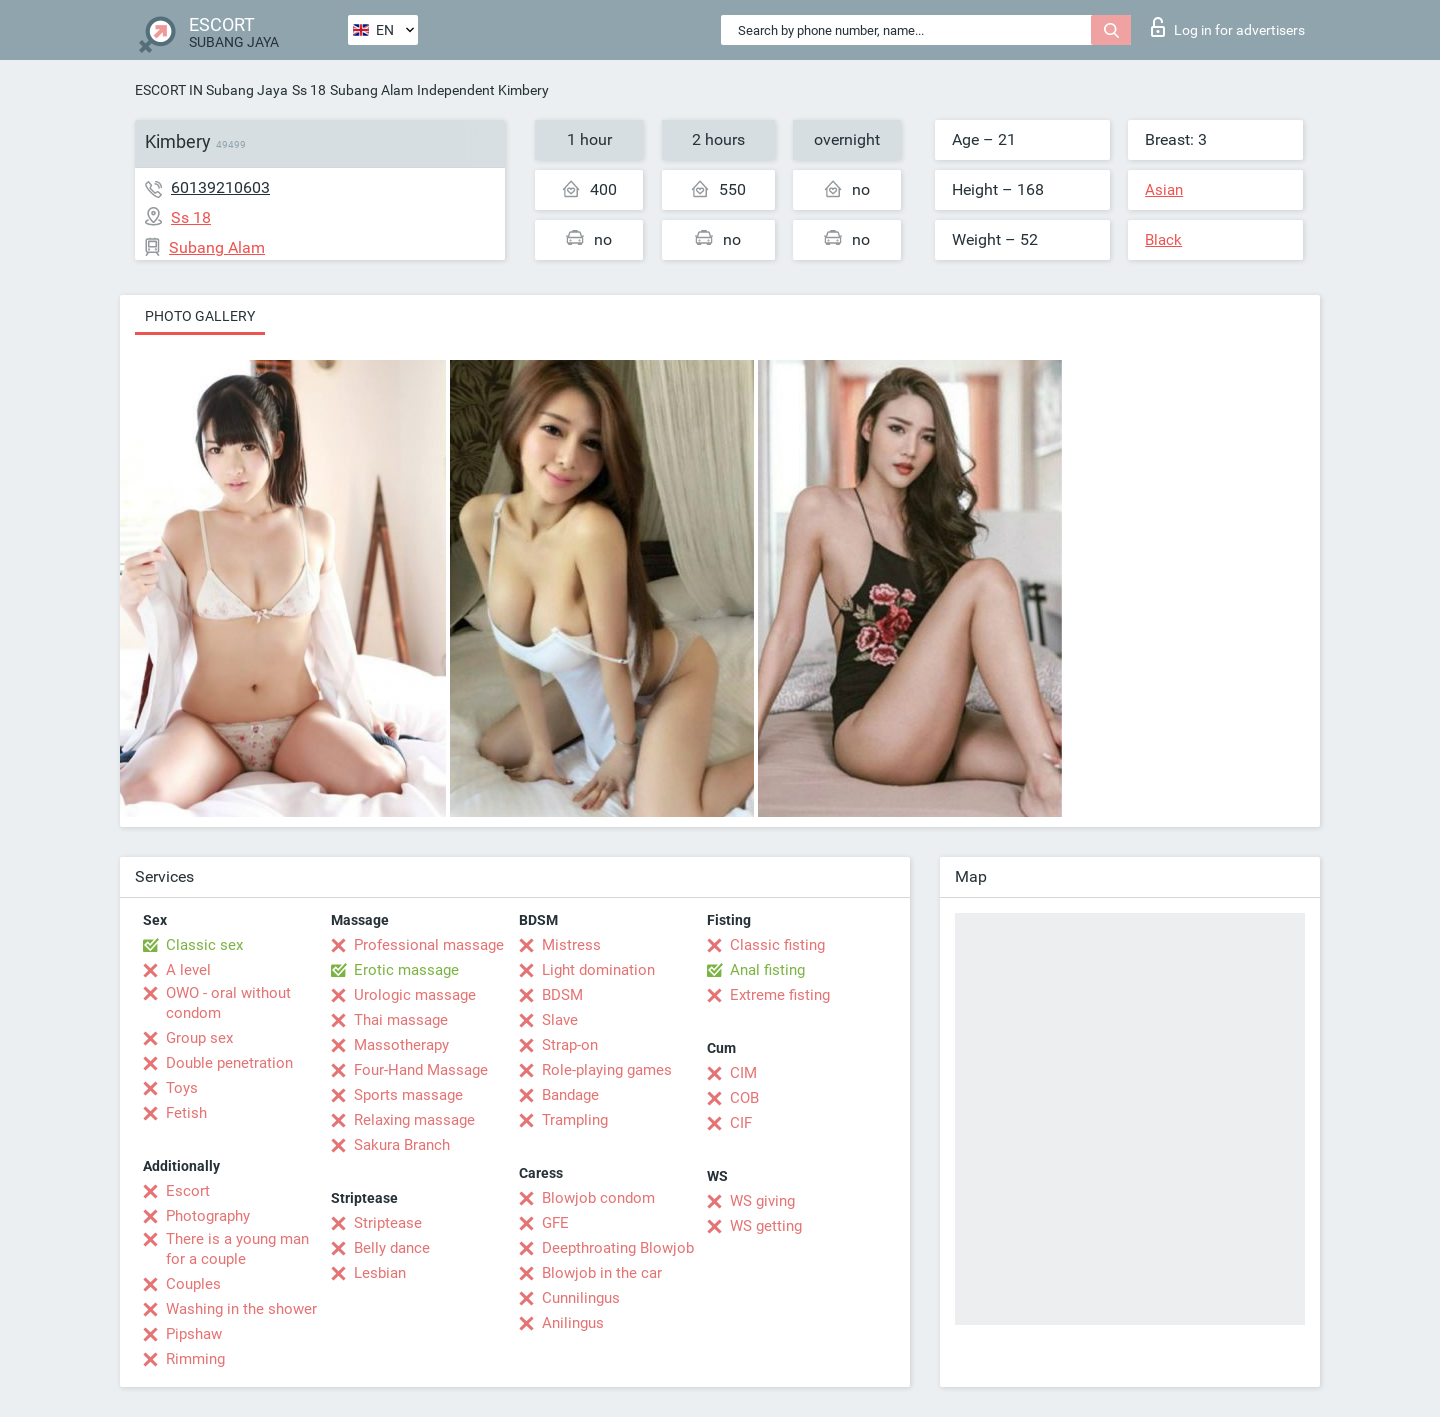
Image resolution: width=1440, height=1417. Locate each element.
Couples (193, 1284)
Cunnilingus (581, 1298)
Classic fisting (777, 945)
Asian (1164, 190)
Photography (208, 1216)
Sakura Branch (402, 1145)
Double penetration (229, 1063)
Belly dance (392, 1248)
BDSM (562, 995)
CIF (741, 1123)
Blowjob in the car (602, 1273)
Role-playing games (607, 1070)
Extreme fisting (780, 995)
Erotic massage (406, 970)
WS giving (762, 1201)
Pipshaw (194, 1334)
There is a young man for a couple (237, 1249)
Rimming (195, 1359)
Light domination (598, 970)
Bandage (570, 1095)
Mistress (571, 945)
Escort (188, 1191)
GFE (555, 1223)
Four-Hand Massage (421, 1070)
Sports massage (408, 1095)
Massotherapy (401, 1045)
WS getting (766, 1226)
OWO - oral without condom (228, 1003)
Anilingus (573, 1323)
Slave (560, 1020)
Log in (1228, 27)
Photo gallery (200, 316)
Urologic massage (415, 995)
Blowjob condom (598, 1198)
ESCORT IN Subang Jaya (211, 90)
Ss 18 (309, 90)
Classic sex (204, 945)
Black (1163, 240)
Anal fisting (767, 970)
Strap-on (570, 1045)
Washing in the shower (241, 1309)
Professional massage (429, 945)
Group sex (199, 1038)
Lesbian (380, 1273)
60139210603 (220, 187)
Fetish (186, 1113)
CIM (743, 1073)
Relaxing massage (414, 1120)
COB (744, 1098)
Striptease (388, 1223)
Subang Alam (371, 90)
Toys (182, 1088)
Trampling (575, 1120)
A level (188, 970)
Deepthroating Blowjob (618, 1248)
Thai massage (401, 1020)
